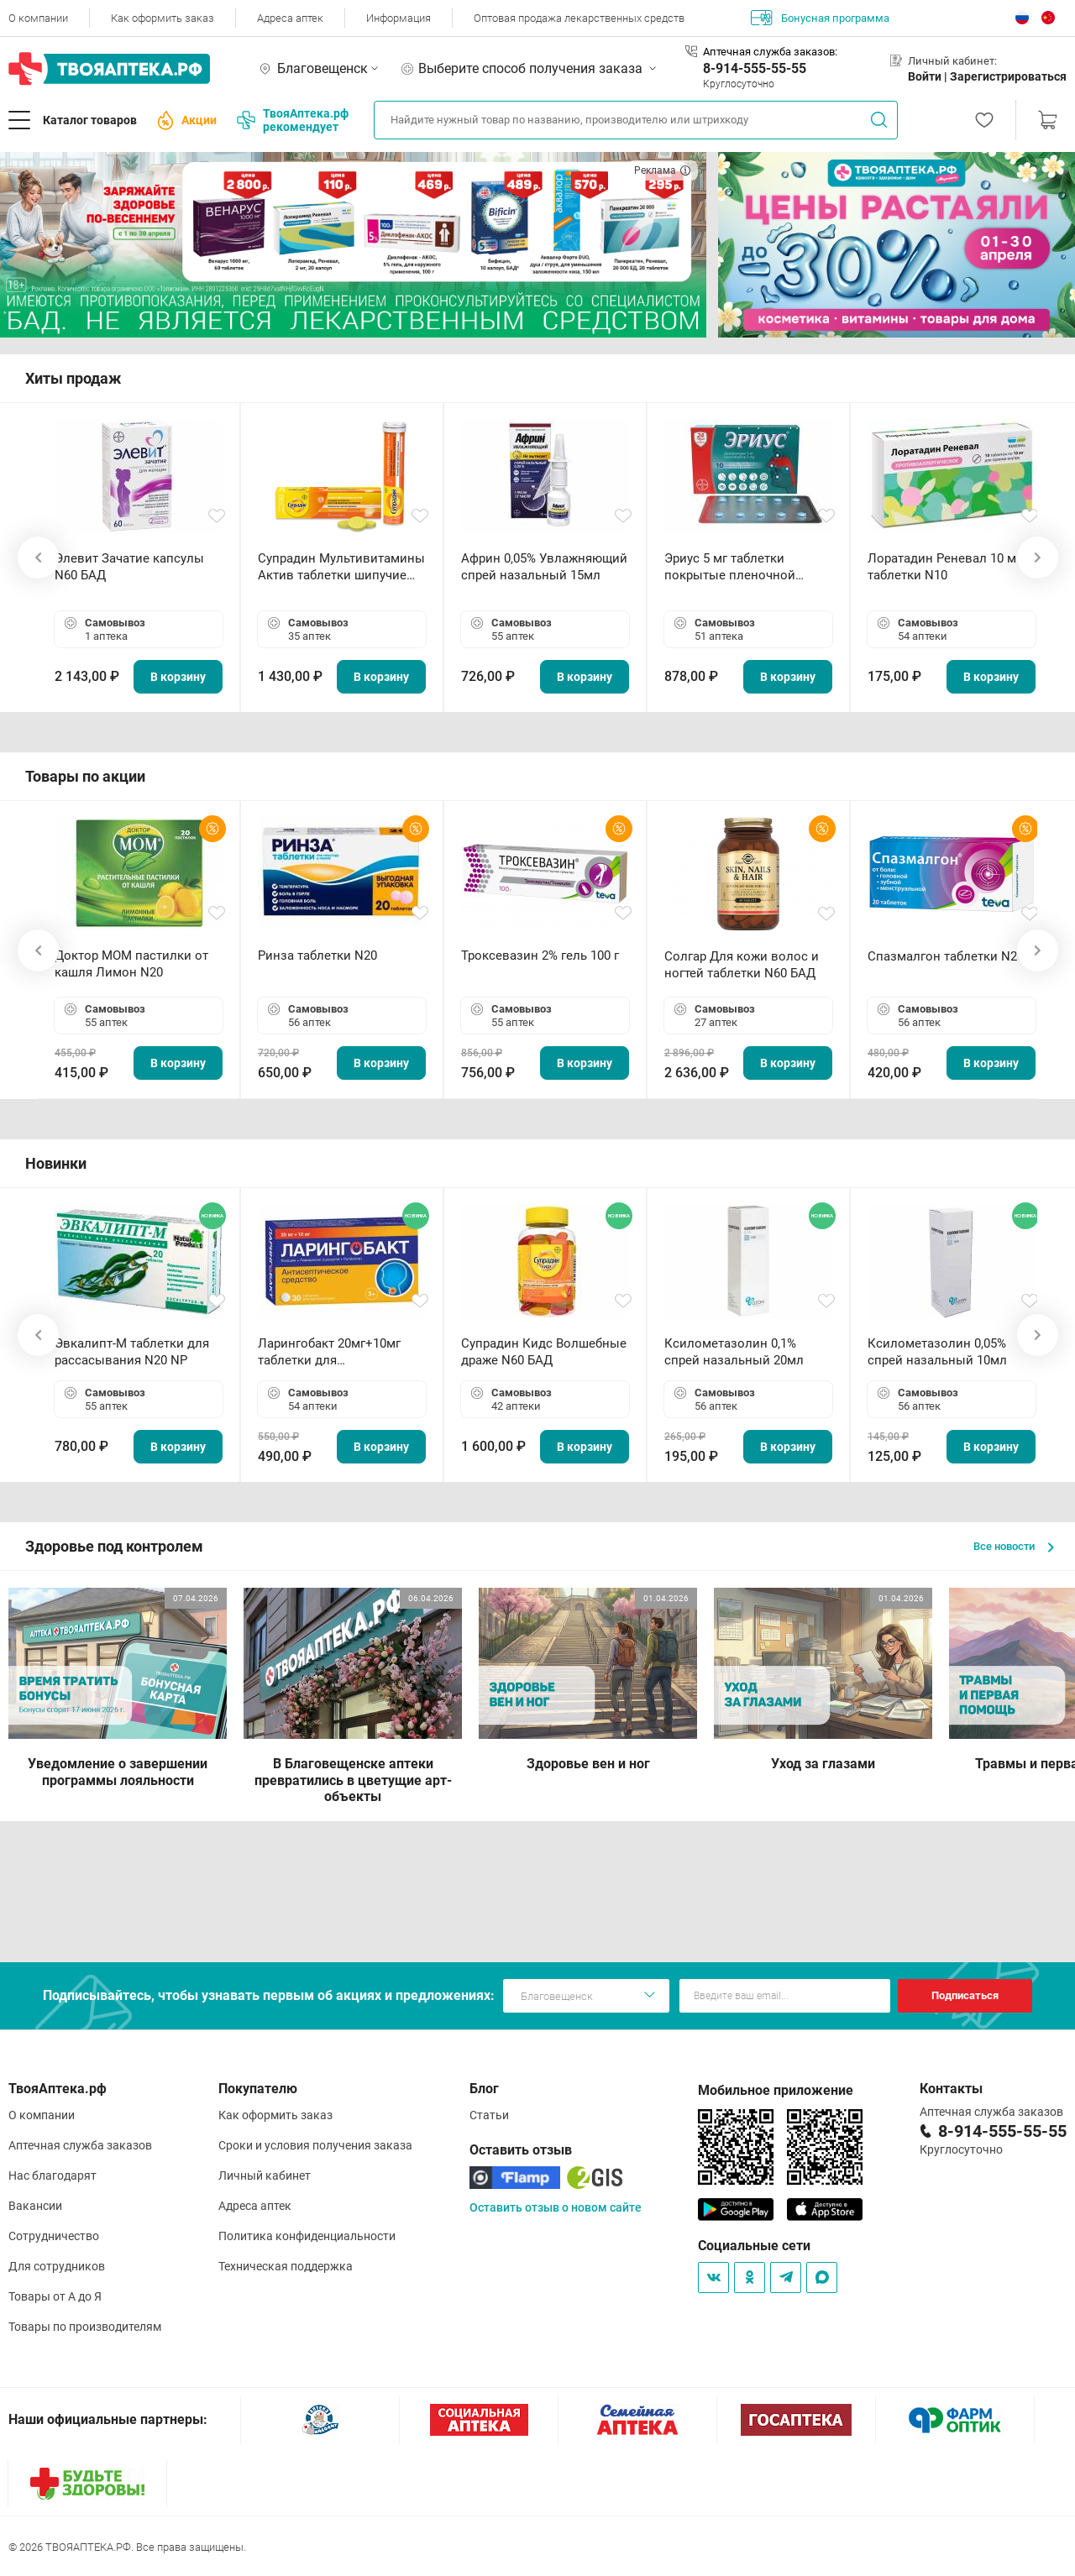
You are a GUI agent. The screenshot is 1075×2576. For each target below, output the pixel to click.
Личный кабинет (264, 2175)
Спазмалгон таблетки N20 (946, 956)
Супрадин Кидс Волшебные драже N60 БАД (544, 1352)
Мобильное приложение (775, 2090)
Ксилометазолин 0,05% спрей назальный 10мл (937, 1352)
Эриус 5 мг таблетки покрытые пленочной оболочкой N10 (729, 567)
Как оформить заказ (162, 18)
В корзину (178, 676)
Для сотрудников (56, 2266)
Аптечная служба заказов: (770, 51)
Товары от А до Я (55, 2296)
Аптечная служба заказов (80, 2145)
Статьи (489, 2115)
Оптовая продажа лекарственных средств (579, 18)
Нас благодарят (52, 2175)
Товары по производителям (84, 2326)
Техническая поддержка (285, 2266)
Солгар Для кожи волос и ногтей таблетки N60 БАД (741, 965)
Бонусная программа (820, 17)
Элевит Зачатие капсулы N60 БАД (129, 567)
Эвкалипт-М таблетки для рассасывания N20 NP (132, 1352)
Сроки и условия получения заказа (315, 2145)
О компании (38, 18)
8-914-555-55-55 (754, 68)
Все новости (1013, 1546)
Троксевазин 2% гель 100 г (540, 955)
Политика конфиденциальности (307, 2236)
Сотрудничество (53, 2236)
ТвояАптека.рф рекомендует (293, 120)
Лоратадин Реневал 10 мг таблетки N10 (944, 567)
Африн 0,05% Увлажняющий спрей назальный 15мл (544, 567)
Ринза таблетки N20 (317, 955)
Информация (398, 18)
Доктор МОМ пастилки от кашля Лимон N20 (131, 964)
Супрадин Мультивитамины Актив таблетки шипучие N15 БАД (341, 567)
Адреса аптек (290, 18)
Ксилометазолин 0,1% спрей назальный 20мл (734, 1352)
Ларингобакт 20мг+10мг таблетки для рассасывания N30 (329, 1352)
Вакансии (35, 2205)
